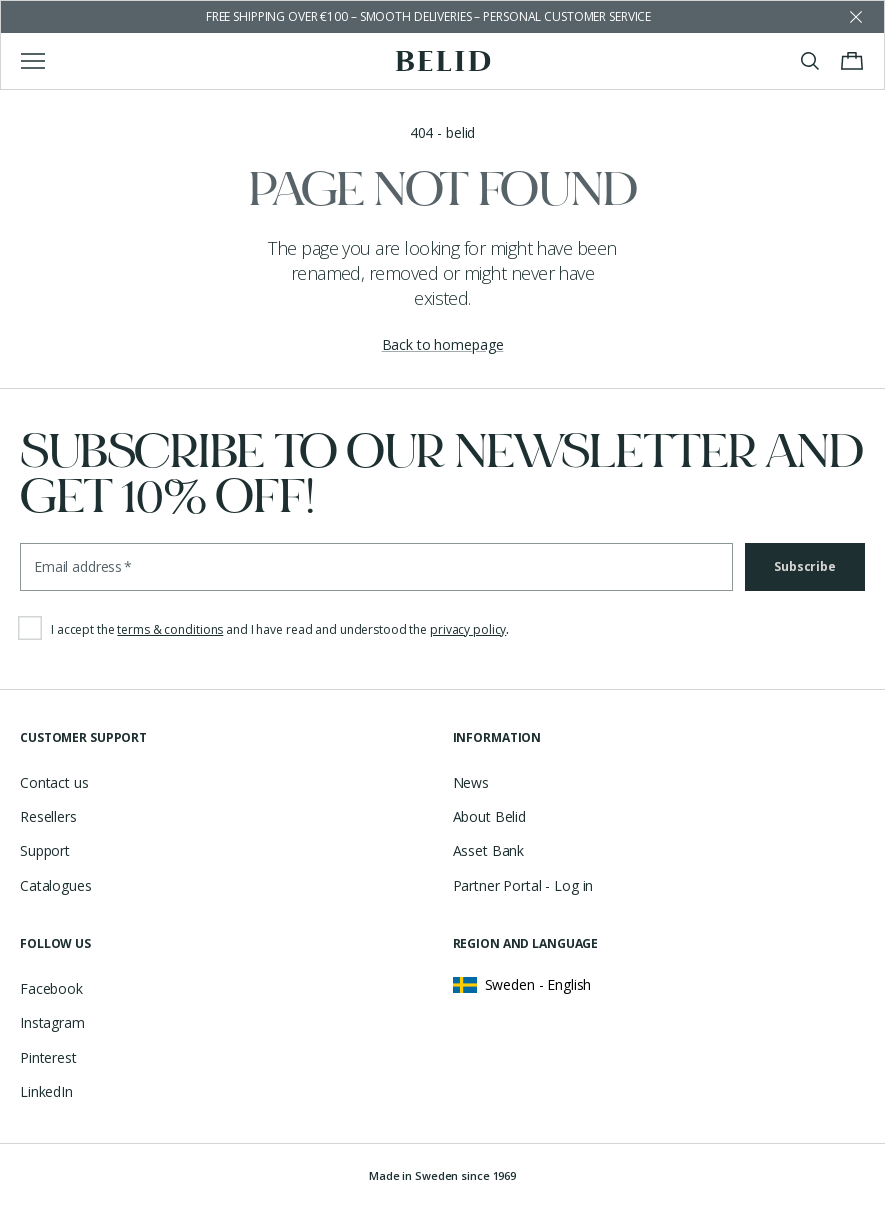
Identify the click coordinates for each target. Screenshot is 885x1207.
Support (45, 850)
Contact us (54, 782)
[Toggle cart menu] (852, 61)
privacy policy (468, 629)
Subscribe (805, 566)
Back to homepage (443, 344)
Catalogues (56, 885)
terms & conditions (170, 629)
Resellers (48, 816)
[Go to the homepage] (442, 61)
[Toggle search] (810, 61)
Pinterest (48, 1057)
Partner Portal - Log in (523, 885)
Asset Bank (489, 850)
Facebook (51, 988)
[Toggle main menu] (33, 61)
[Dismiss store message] (856, 17)
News (471, 782)
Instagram (52, 1022)
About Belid (489, 816)
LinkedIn (46, 1091)
